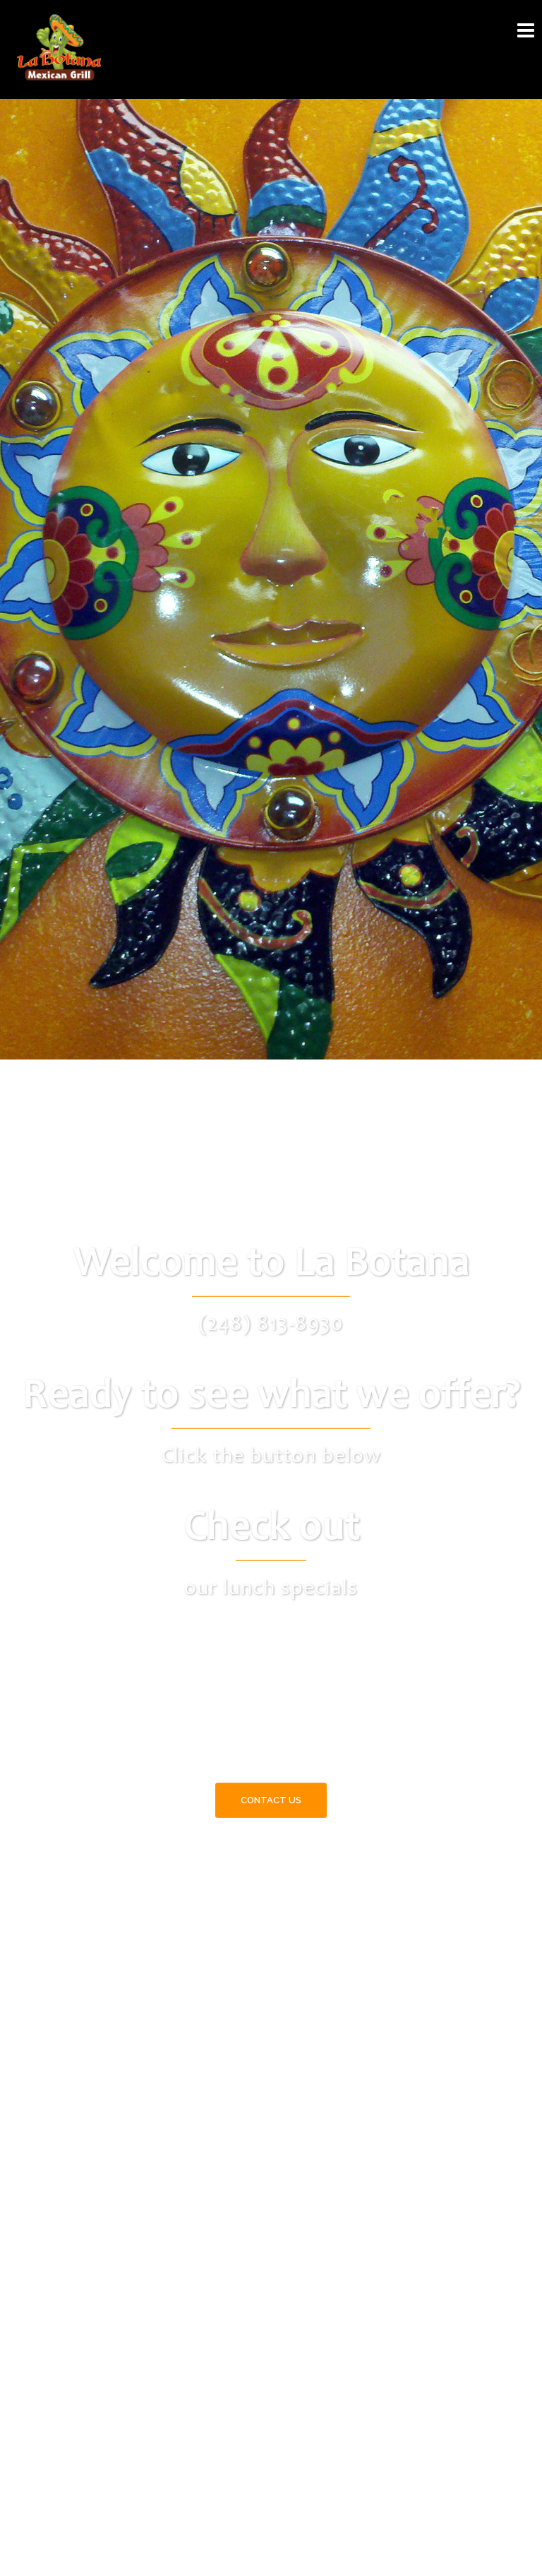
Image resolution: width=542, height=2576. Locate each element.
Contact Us (271, 1800)
